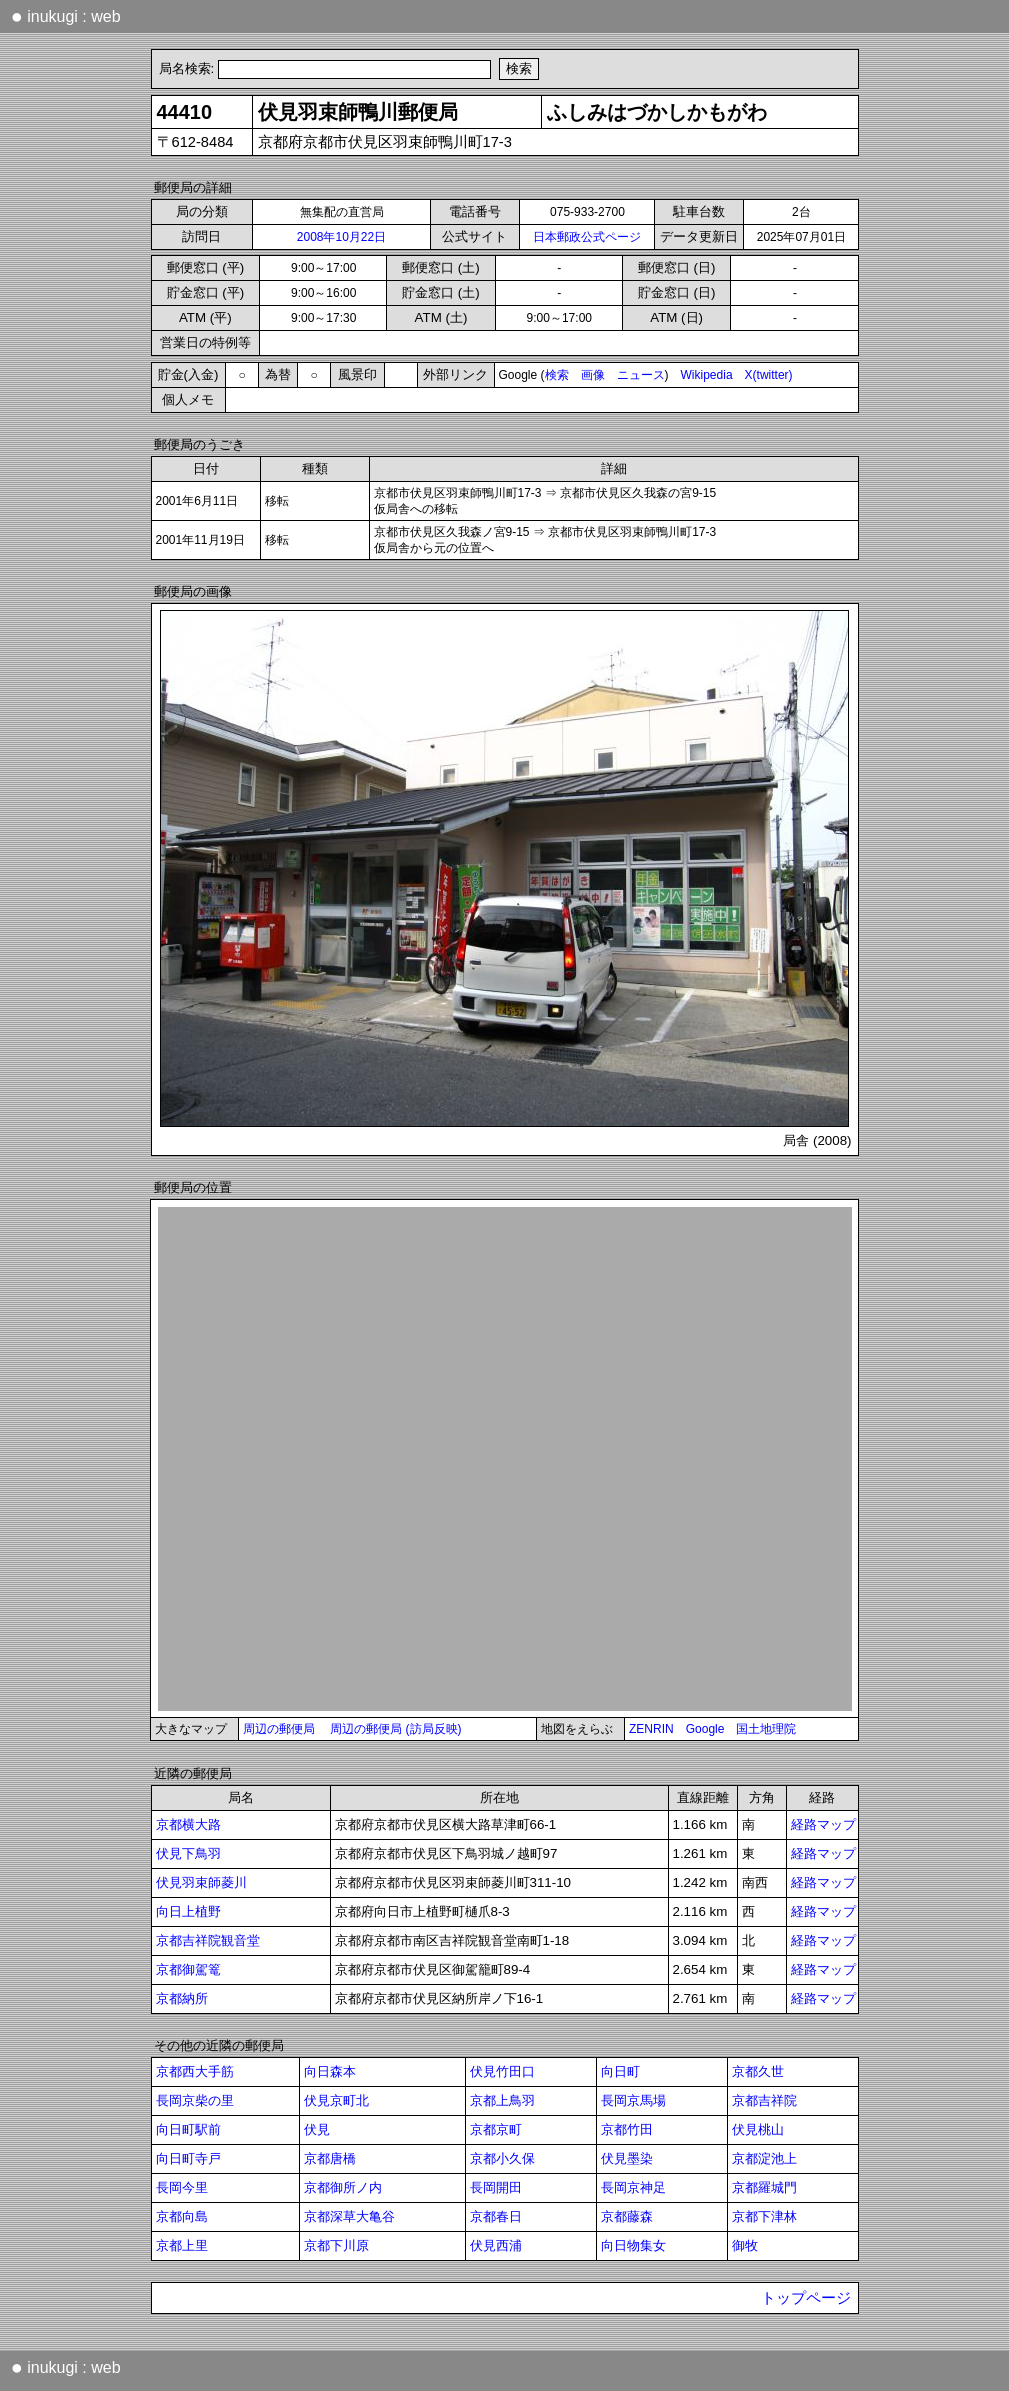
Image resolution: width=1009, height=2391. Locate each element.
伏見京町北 (336, 2100)
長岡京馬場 (633, 2100)
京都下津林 (764, 2216)
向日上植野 (188, 1911)
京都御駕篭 (188, 1969)
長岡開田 (496, 2187)
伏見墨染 (627, 2158)
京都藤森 (627, 2216)
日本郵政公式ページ (587, 237)
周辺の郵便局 (279, 1729)
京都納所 (182, 1998)
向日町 (620, 2071)
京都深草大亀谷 (349, 2216)
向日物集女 (633, 2245)
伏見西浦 (496, 2245)
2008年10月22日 (341, 237)
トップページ (806, 2298)
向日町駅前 (188, 2129)
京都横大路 (188, 1824)
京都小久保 (502, 2158)
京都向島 (182, 2216)
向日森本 (330, 2071)
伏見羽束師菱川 (201, 1882)
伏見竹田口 (502, 2071)
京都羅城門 (764, 2187)
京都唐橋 (330, 2158)
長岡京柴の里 (195, 2100)
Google (705, 1729)
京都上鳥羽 (502, 2100)
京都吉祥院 (764, 2100)
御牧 (745, 2245)
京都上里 (182, 2245)
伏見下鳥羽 (188, 1853)
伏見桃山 (758, 2129)
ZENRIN (651, 1729)
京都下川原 (336, 2245)
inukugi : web (66, 16)
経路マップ (823, 1824)
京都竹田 (627, 2129)
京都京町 (496, 2129)
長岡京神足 (633, 2187)
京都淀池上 (764, 2158)
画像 (593, 375)
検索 (557, 375)
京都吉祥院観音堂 (208, 1940)
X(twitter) (769, 375)
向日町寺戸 (188, 2158)
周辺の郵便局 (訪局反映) (395, 1729)
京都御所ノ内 (343, 2187)
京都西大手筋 (195, 2071)
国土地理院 (766, 1729)
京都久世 (758, 2071)
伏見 (317, 2129)
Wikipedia (707, 375)
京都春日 (496, 2216)
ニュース (641, 375)
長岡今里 (182, 2187)
